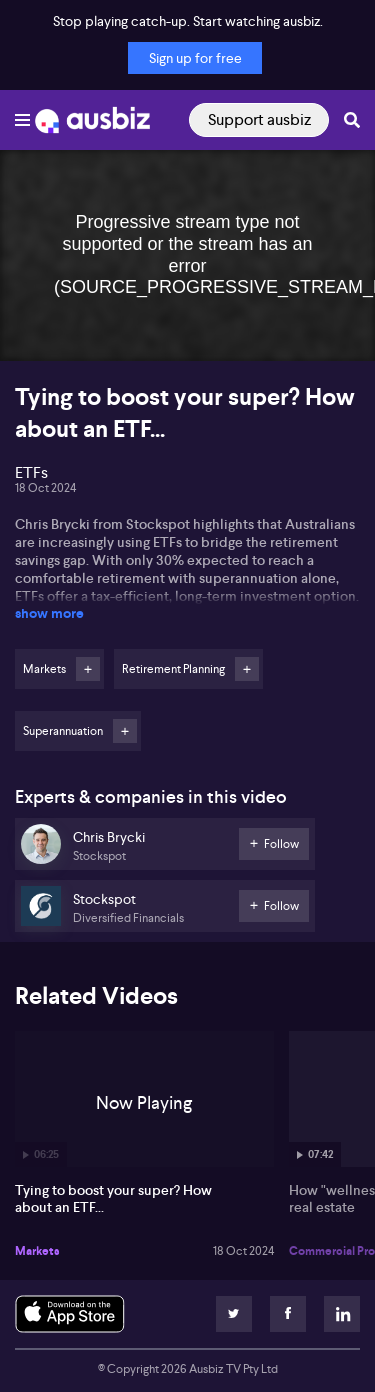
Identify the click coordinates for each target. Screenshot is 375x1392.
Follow (88, 669)
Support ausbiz (259, 119)
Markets (37, 1251)
